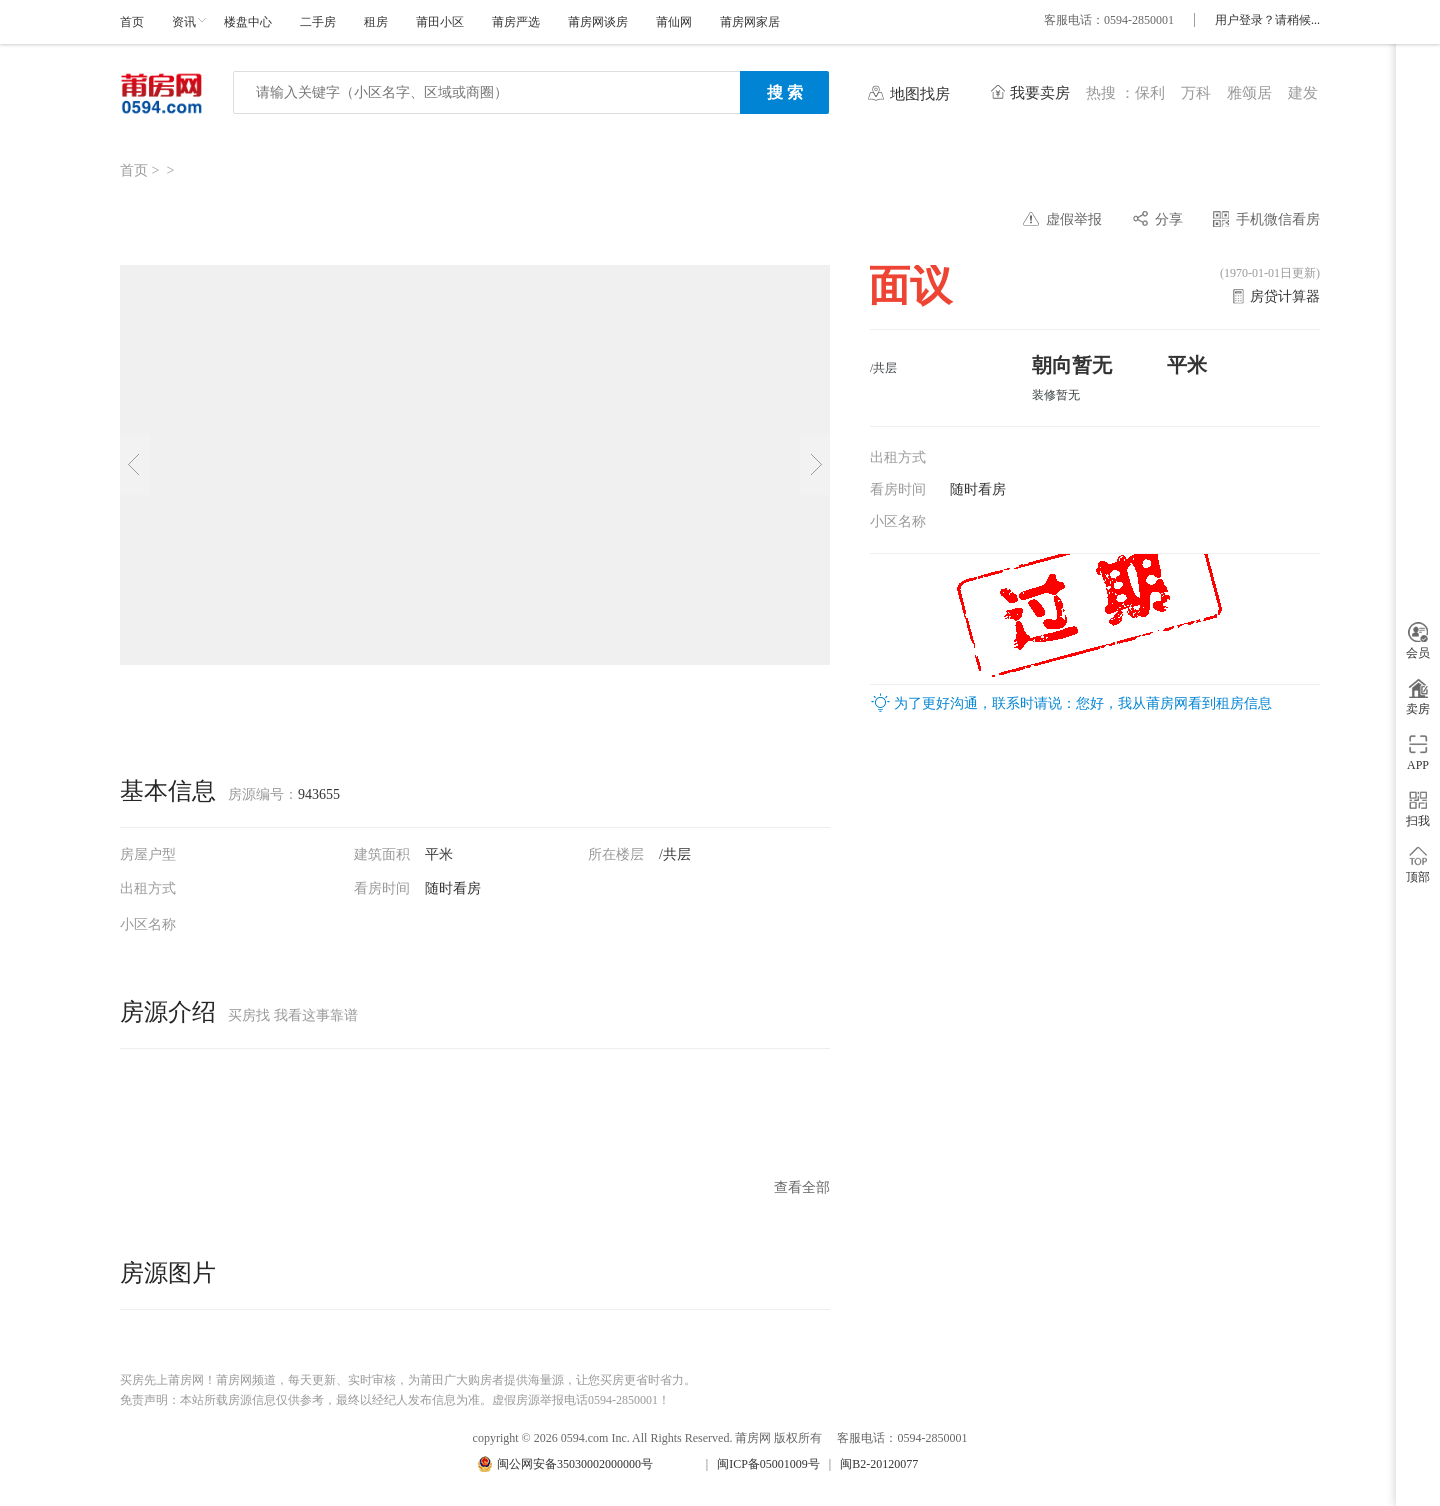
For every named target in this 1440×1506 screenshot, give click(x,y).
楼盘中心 (248, 22)
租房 (376, 22)
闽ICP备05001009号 (768, 1464)
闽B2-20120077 (879, 1464)
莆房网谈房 (598, 22)
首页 (132, 22)
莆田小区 (440, 22)
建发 (1303, 93)
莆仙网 (674, 22)
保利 (1150, 93)
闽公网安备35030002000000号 (575, 1464)
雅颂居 (1249, 93)
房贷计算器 (1285, 296)
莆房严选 (516, 22)
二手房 (318, 22)
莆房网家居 (750, 22)
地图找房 (920, 94)
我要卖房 (1040, 93)
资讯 (184, 22)
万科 (1196, 93)
